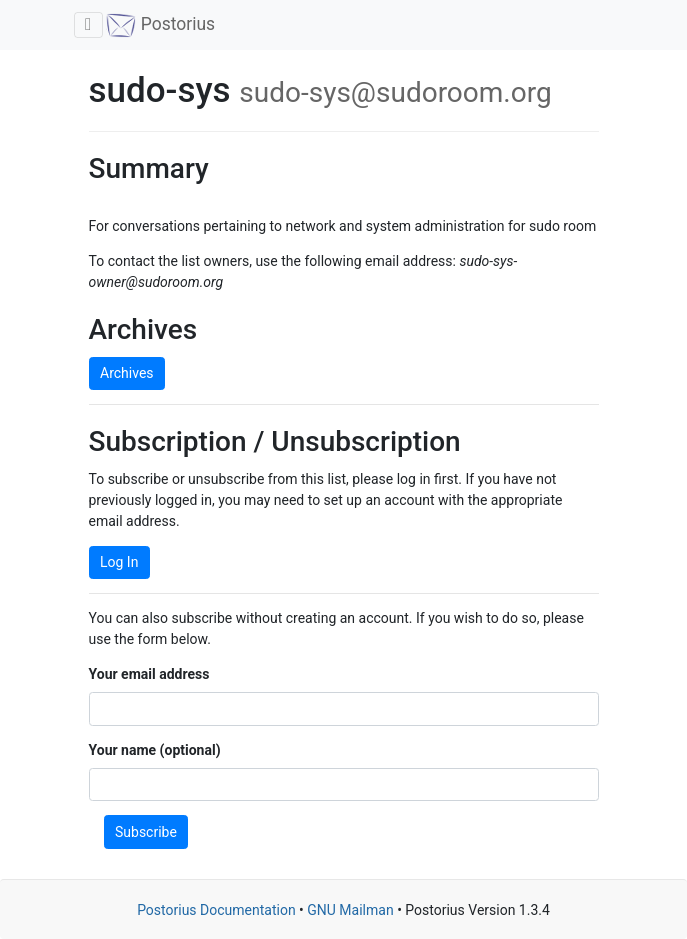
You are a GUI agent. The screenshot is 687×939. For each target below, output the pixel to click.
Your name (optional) (155, 750)
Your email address (149, 674)
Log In (119, 562)
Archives (127, 373)
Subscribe (146, 832)
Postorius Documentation (216, 910)
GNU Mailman (350, 910)
